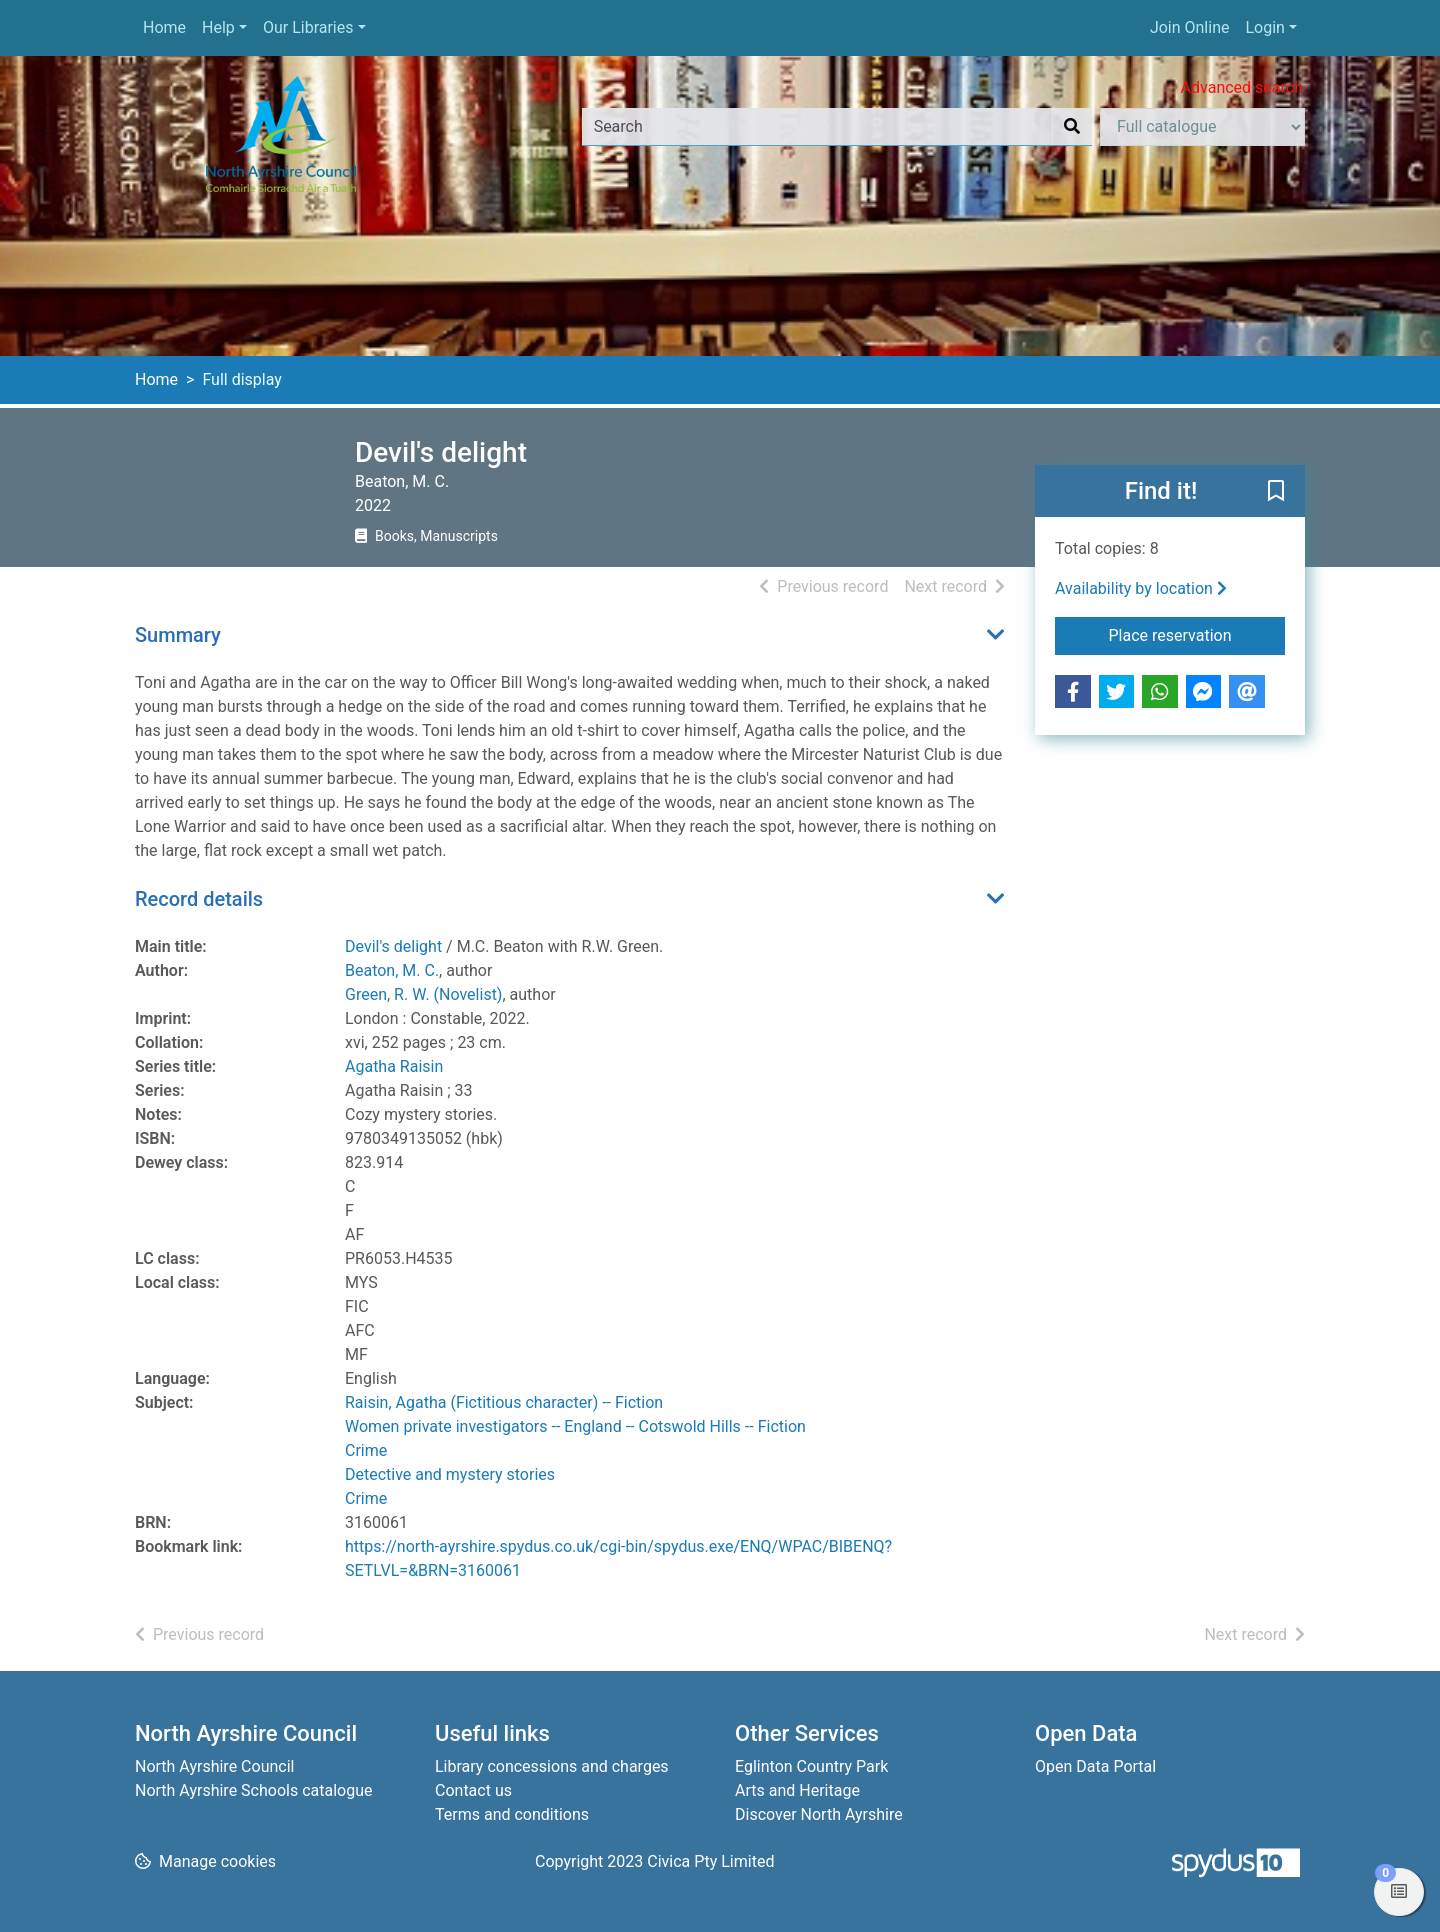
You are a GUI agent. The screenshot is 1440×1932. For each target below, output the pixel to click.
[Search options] (1202, 127)
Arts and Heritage (797, 1790)
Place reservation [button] (1197, 634)
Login (1264, 27)
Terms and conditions (512, 1814)
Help (218, 27)
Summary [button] (178, 635)
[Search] (1072, 127)
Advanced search (1242, 87)
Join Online (1190, 27)
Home (164, 27)
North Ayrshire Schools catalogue (253, 1790)
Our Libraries (308, 27)
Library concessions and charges (552, 1766)
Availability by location (1141, 588)
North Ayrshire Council (214, 1766)
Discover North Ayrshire (819, 1814)
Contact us (473, 1790)
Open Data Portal (1095, 1766)
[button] (1276, 492)
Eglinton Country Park (811, 1766)
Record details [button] (199, 899)
